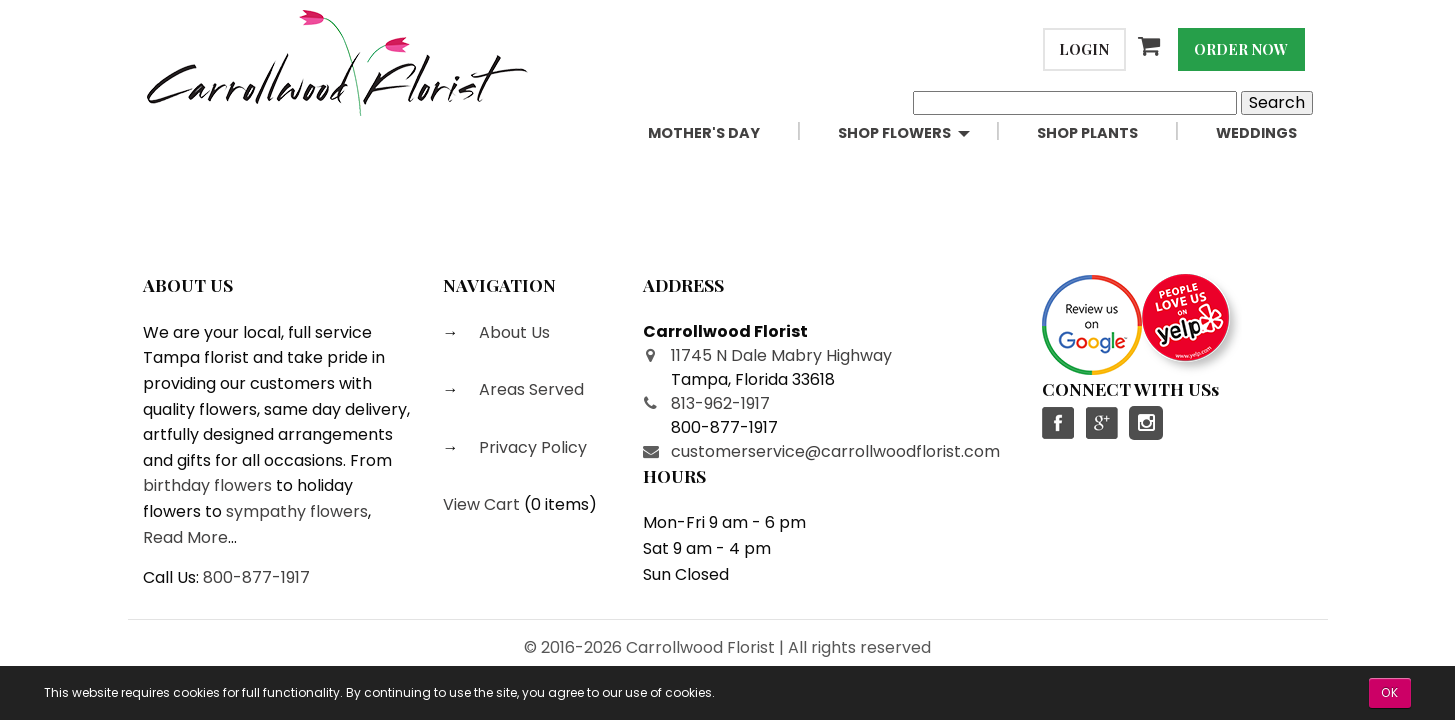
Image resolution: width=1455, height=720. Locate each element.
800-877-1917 (256, 577)
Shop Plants (1087, 133)
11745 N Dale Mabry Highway (781, 355)
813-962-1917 (720, 403)
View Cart (481, 504)
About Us (512, 332)
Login (1084, 49)
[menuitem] (727, 133)
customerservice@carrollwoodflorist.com (835, 451)
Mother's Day (704, 133)
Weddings (1256, 133)
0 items (560, 504)
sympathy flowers (297, 511)
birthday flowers (207, 485)
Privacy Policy (531, 447)
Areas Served (529, 389)
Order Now (1241, 49)
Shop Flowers (894, 133)
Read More (185, 537)
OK (1390, 692)
